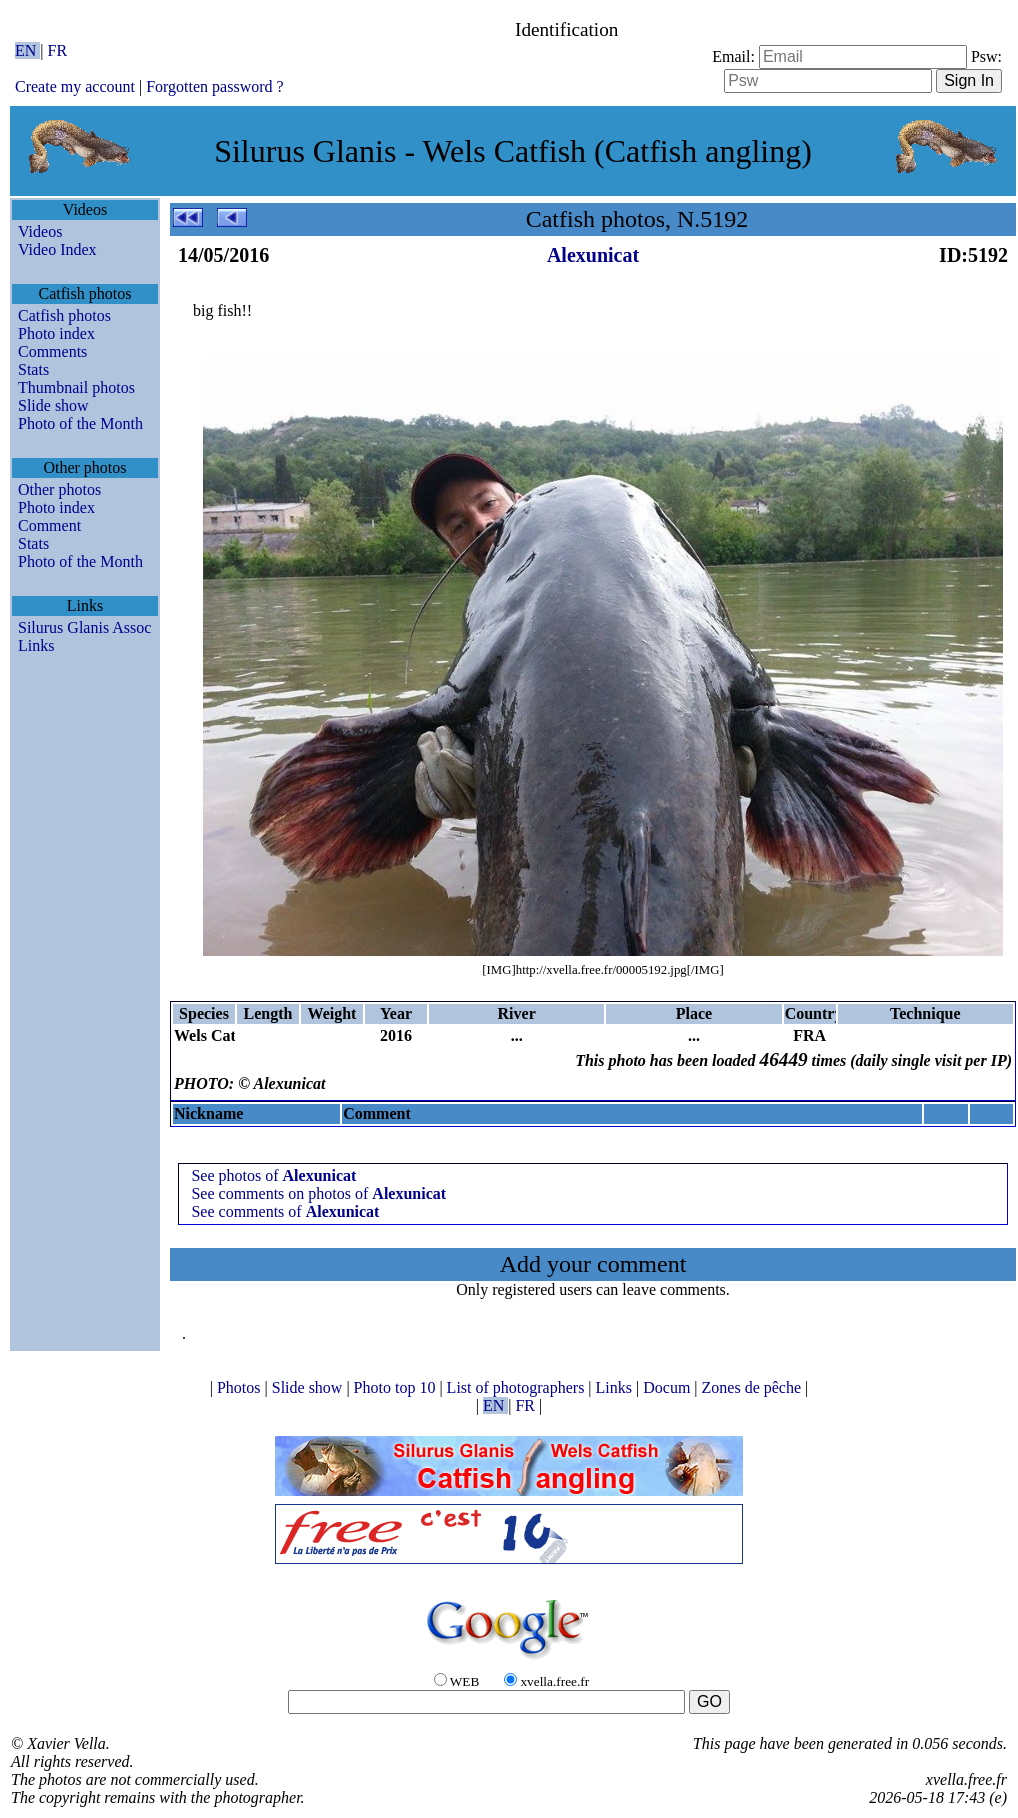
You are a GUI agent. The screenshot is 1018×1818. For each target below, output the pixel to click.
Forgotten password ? (214, 86)
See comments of (285, 1211)
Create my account (75, 86)
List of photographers (518, 1387)
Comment (49, 525)
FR (58, 50)
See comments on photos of (318, 1193)
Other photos (59, 489)
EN (27, 50)
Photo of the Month (80, 423)
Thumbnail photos (76, 387)
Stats (33, 369)
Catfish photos (64, 315)
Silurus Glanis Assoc (84, 627)
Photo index (56, 333)
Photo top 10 (397, 1387)
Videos (40, 231)
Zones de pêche (754, 1387)
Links (36, 645)
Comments (52, 351)
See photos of (273, 1175)
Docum (668, 1387)
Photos (241, 1387)
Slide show (53, 405)
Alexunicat (593, 255)
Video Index (57, 249)
